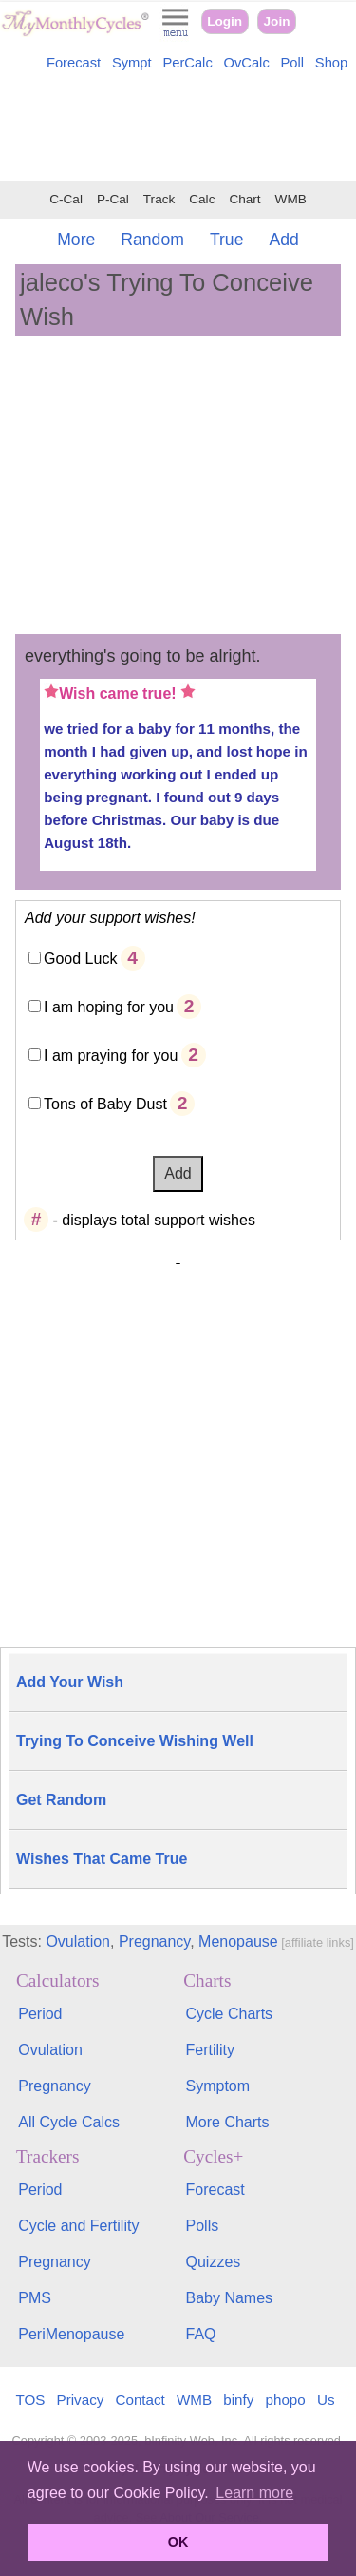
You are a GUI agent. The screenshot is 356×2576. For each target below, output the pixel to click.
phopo (286, 2400)
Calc (202, 199)
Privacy (80, 2400)
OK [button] (178, 2541)
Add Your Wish (69, 1682)
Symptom (218, 2086)
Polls (202, 2226)
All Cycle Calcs (69, 2122)
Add (283, 239)
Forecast (74, 62)
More (76, 239)
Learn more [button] (254, 2493)
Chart (244, 199)
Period (40, 2014)
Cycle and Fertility (78, 2226)
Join (277, 21)
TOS (30, 2400)
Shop (331, 62)
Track (159, 199)
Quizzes (213, 2262)
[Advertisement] (178, 129)
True (227, 239)
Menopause (238, 1941)
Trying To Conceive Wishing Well (134, 1741)
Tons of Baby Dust (105, 1104)
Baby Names (229, 2298)
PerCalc (187, 62)
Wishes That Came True (101, 1859)
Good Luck (80, 959)
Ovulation (78, 1941)
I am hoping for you (109, 1007)
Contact (140, 2400)
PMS (34, 2298)
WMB (291, 199)
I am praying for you (111, 1056)
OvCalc (247, 62)
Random (152, 239)
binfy (238, 2400)
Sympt (132, 62)
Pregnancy (154, 1941)
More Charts (228, 2122)
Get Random (61, 1800)
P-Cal (113, 199)
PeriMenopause (71, 2334)
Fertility (210, 2050)
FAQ (201, 2334)
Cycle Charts (229, 2014)
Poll (293, 62)
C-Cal (66, 199)
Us (326, 2400)
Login (224, 21)
